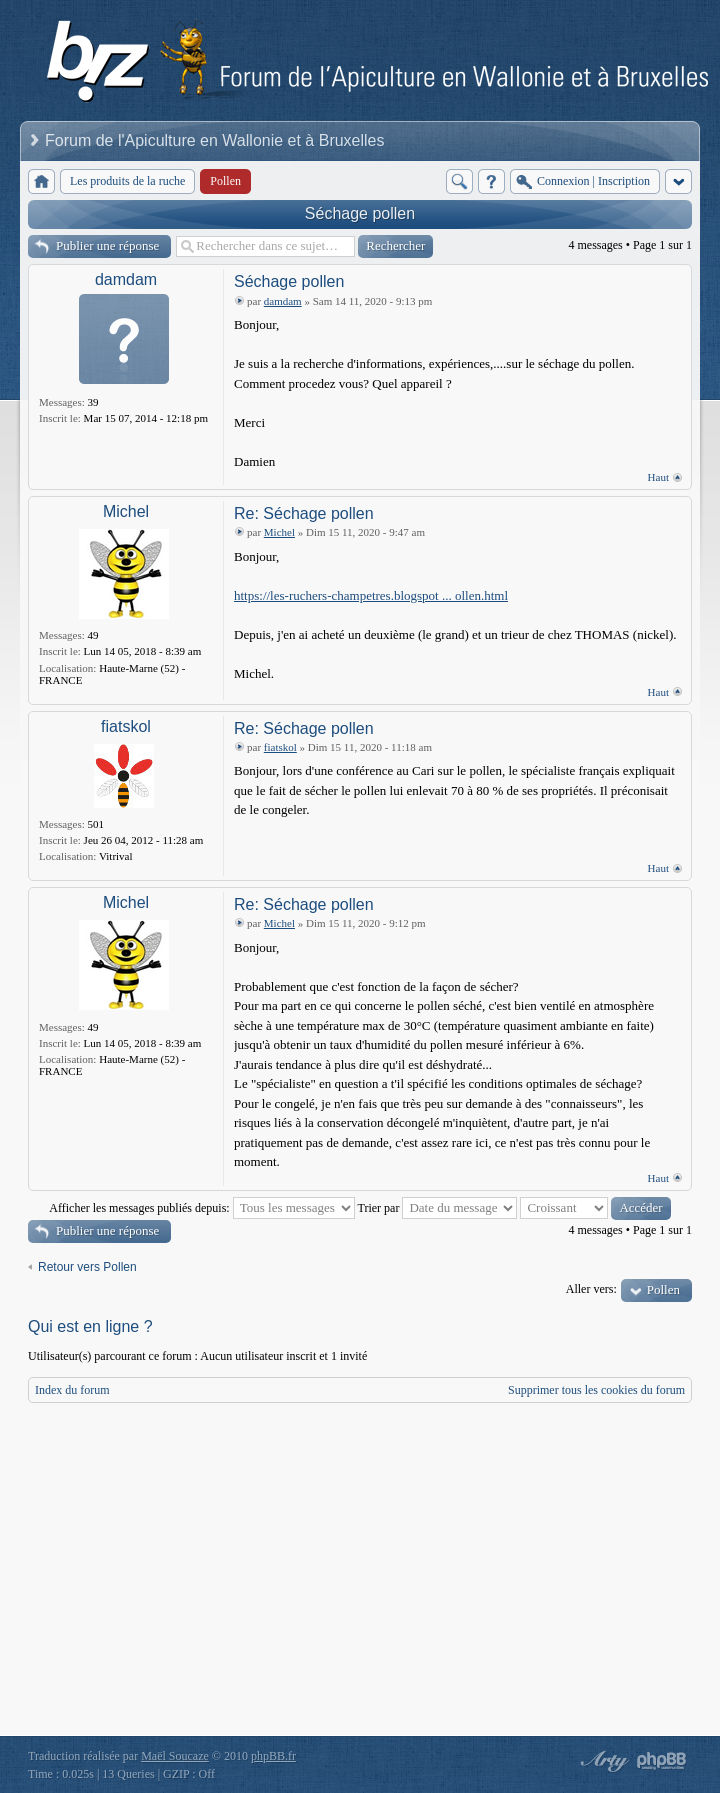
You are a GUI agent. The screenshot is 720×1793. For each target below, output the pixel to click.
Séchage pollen (360, 213)
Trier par (438, 1208)
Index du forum (72, 1390)
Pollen (663, 1289)
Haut (658, 477)
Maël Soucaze (175, 1755)
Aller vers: (591, 1289)
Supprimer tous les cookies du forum (596, 1390)
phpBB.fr (273, 1755)
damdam (126, 279)
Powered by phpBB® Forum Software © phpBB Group (662, 1760)
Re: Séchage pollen (304, 513)
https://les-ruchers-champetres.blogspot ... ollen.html (371, 595)
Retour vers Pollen (87, 1267)
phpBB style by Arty (602, 1760)
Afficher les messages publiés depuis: (201, 1208)
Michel (126, 511)
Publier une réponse (107, 245)
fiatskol (126, 726)
